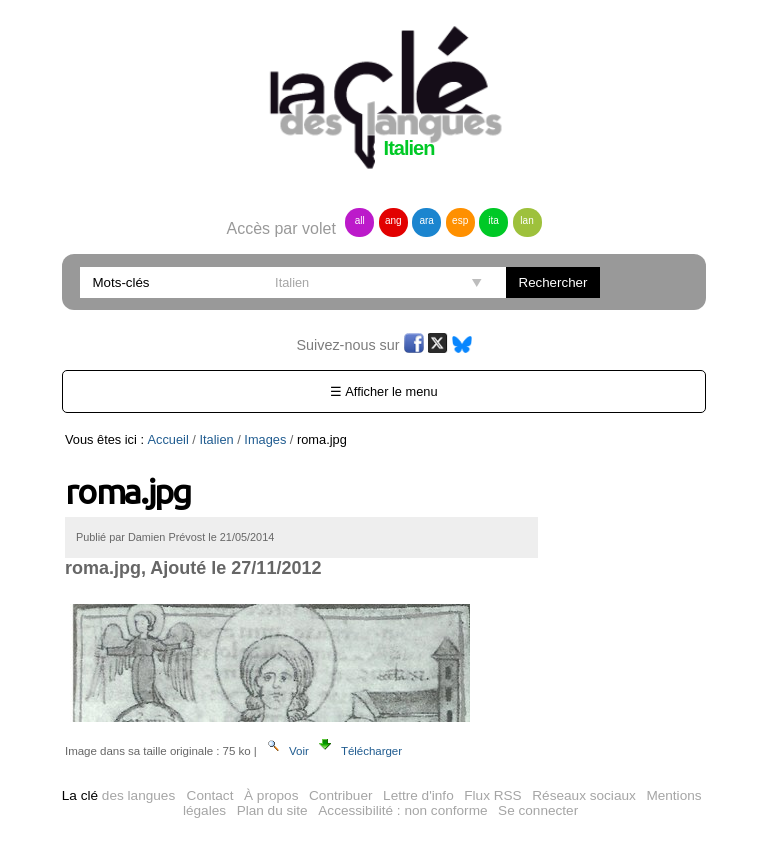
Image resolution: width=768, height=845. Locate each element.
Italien (216, 439)
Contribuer (340, 795)
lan (526, 220)
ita (493, 220)
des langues (118, 795)
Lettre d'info (418, 795)
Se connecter (538, 810)
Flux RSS (492, 795)
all (360, 220)
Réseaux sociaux (584, 795)
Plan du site (272, 810)
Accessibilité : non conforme (402, 810)
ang (393, 220)
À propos (271, 795)
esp (460, 220)
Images (265, 439)
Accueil (168, 439)
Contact (210, 795)
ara (426, 220)
